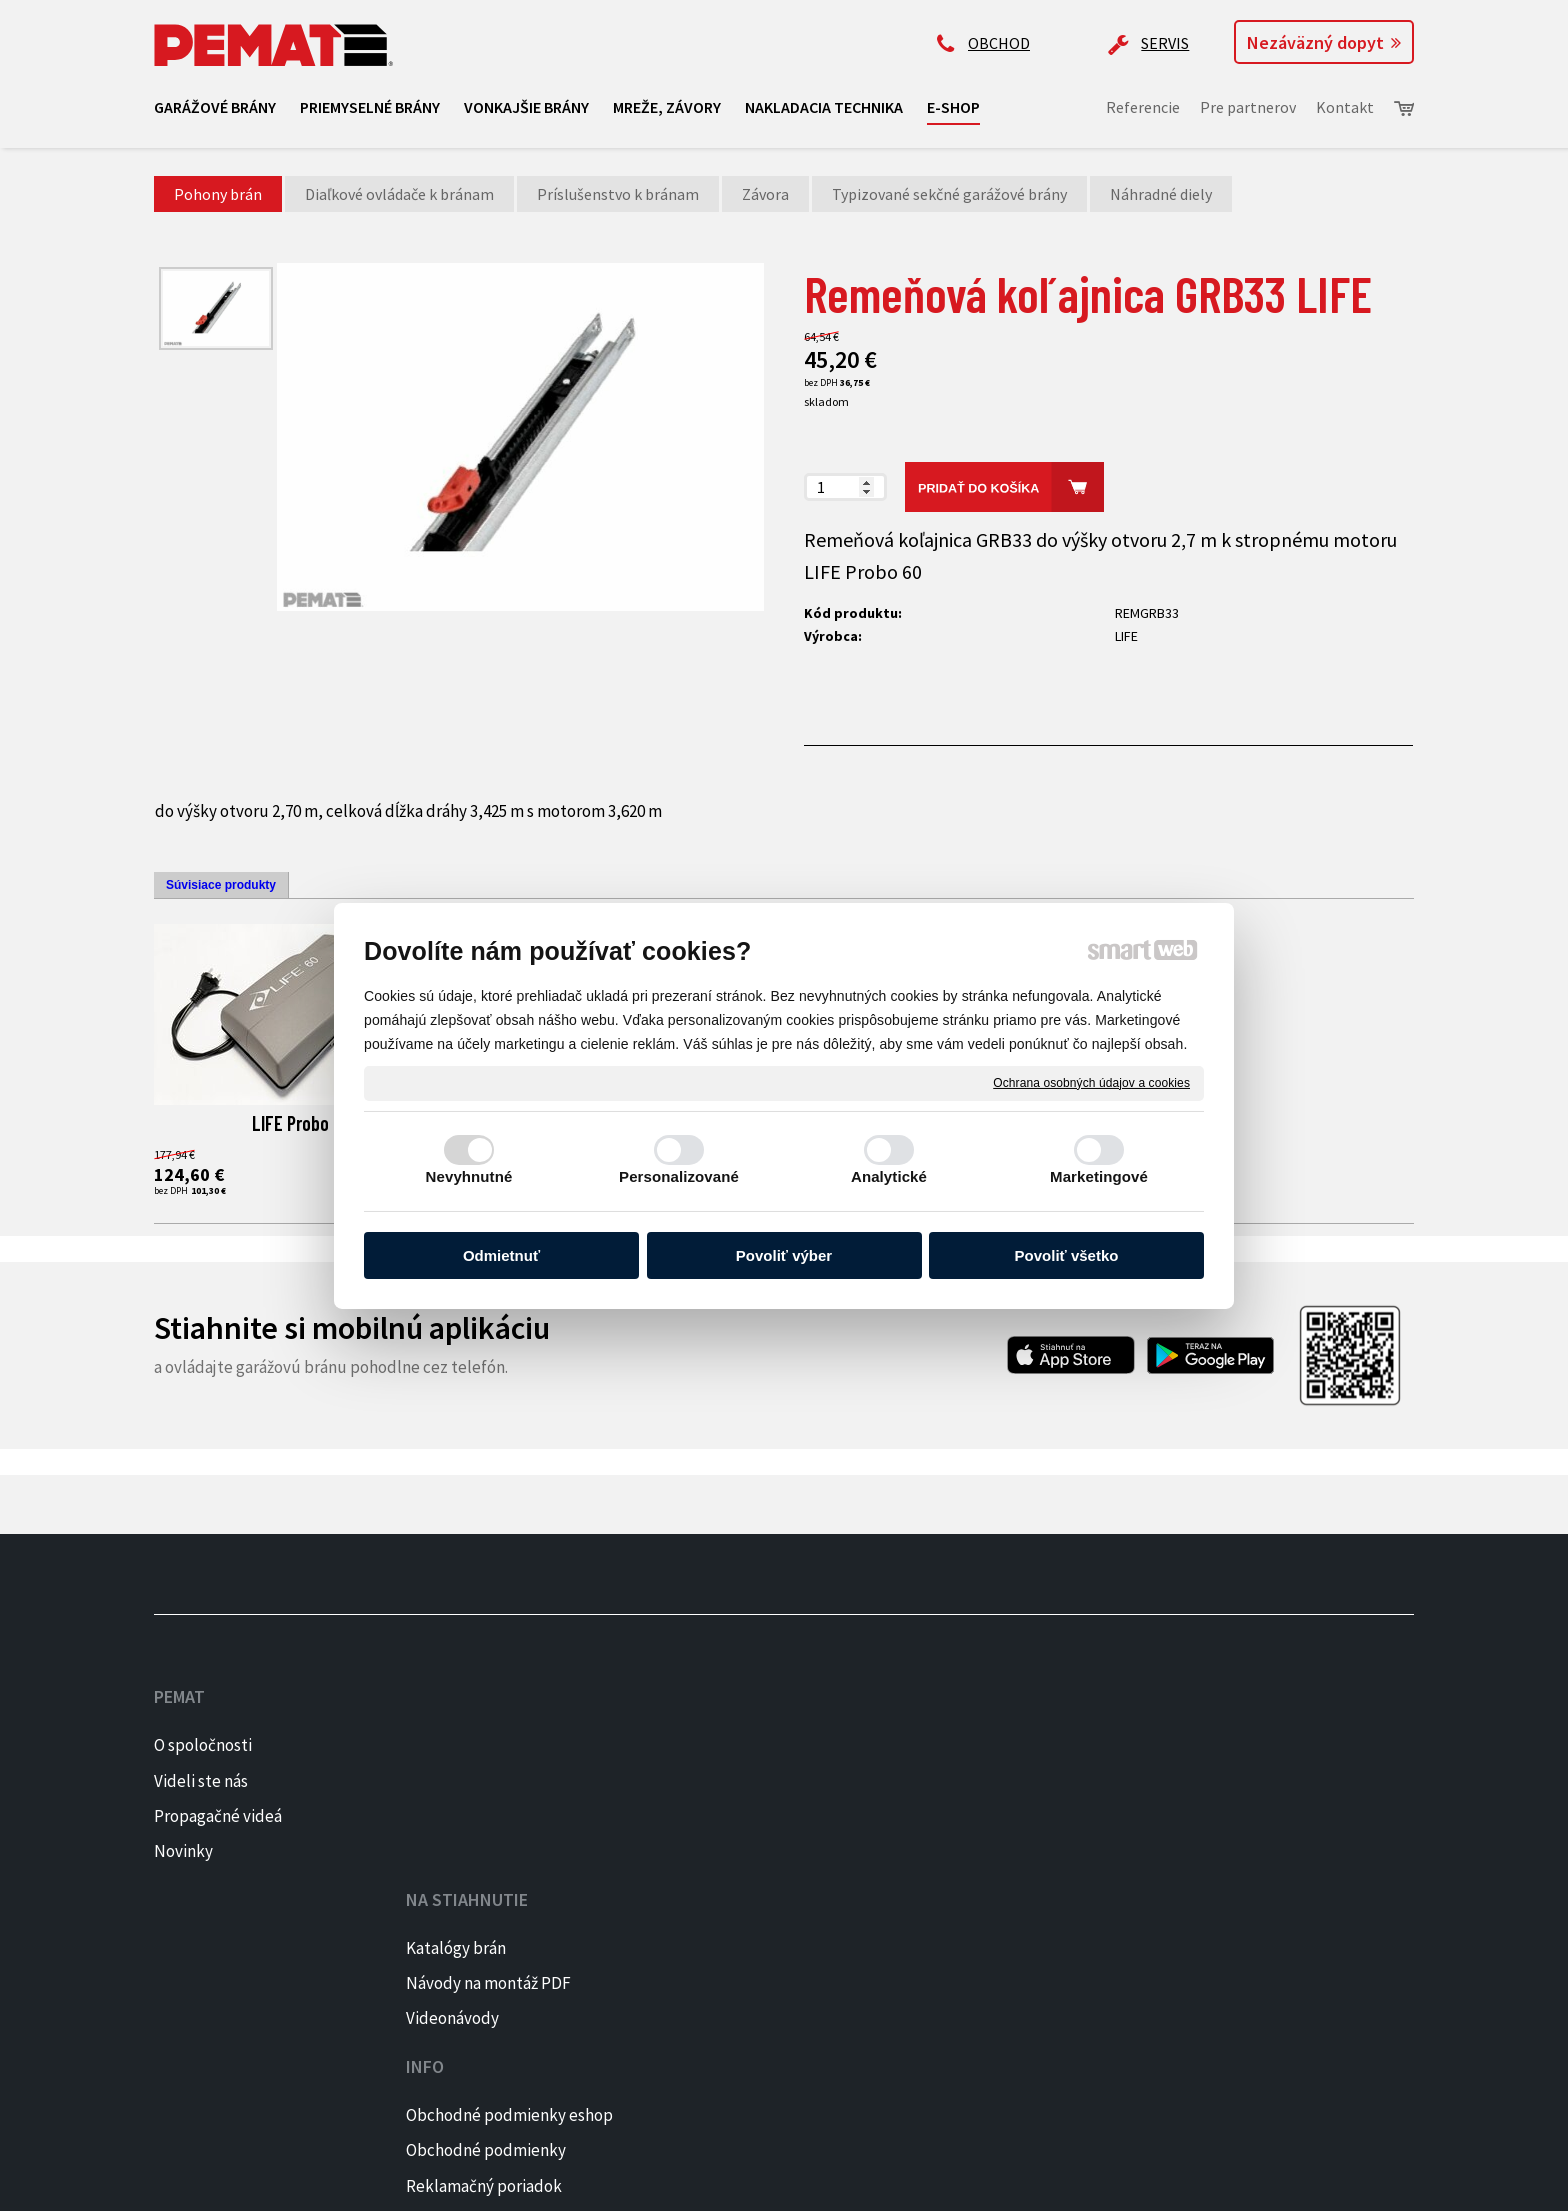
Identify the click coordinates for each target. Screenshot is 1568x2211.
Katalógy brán (464, 1745)
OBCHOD (999, 43)
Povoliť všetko (1067, 1255)
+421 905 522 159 (991, 1727)
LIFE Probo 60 (301, 1123)
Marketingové (1099, 1176)
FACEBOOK (1262, 1745)
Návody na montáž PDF (496, 1781)
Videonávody (460, 1816)
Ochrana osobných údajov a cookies (1091, 1082)
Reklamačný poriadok (752, 1816)
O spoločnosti (203, 1745)
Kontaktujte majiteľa (1009, 1884)
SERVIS (1165, 43)
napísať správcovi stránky (480, 2182)
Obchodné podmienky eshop (777, 1745)
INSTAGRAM (1267, 1781)
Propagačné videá (218, 1816)
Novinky (183, 1851)
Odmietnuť (501, 1255)
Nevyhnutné (469, 1176)
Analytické (889, 1176)
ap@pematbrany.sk (1003, 1806)
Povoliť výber (784, 1255)
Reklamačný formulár (751, 1851)
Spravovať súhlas (810, 2182)
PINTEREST (1266, 1816)
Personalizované (679, 1176)
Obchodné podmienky (754, 1781)
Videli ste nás (202, 1781)
